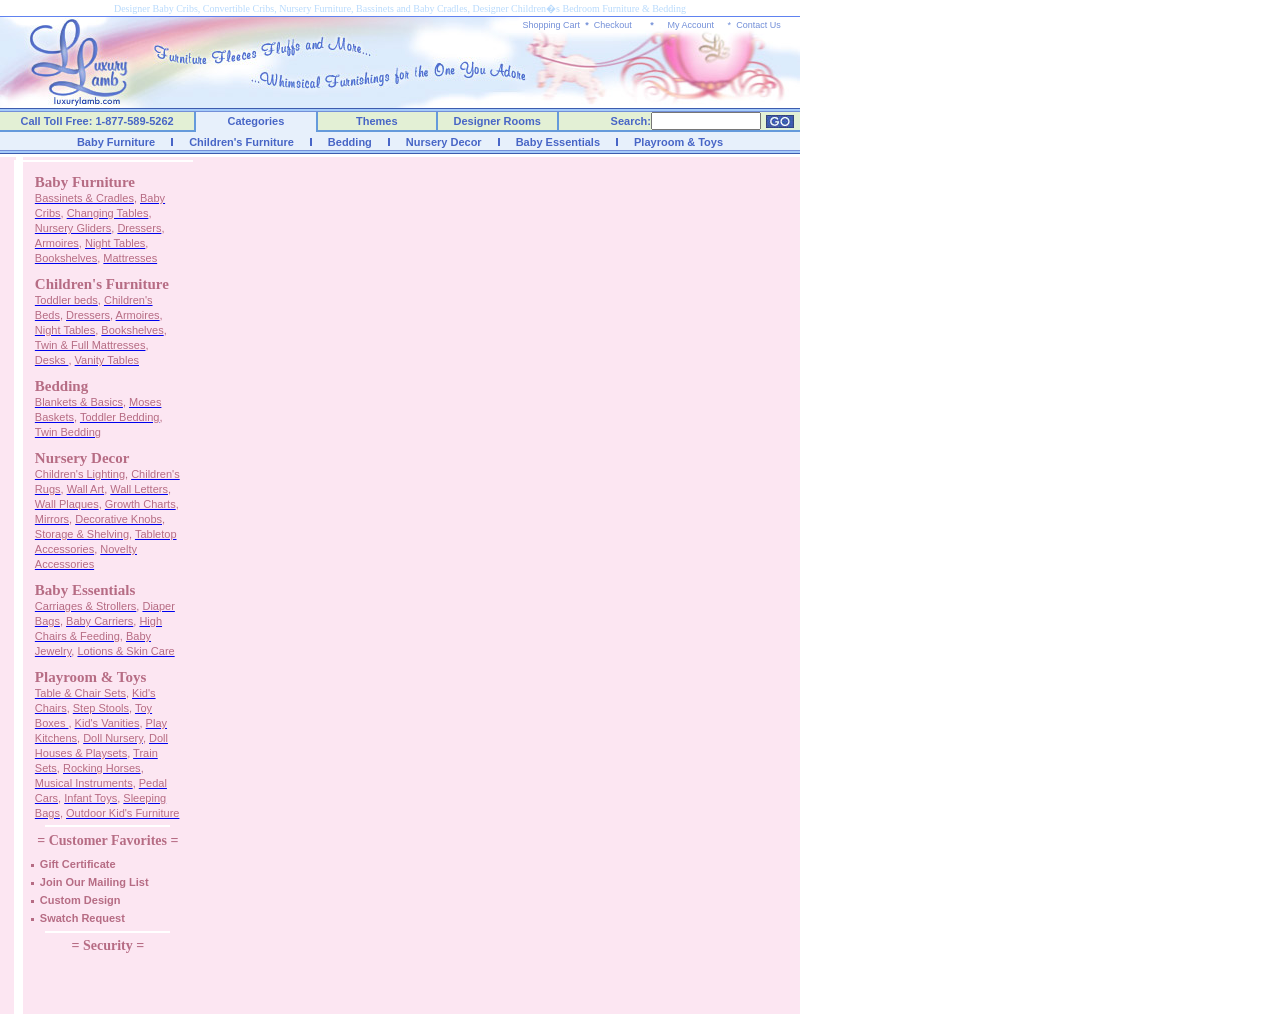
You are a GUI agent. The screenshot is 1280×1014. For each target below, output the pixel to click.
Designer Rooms (496, 121)
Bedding (350, 142)
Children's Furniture (241, 142)
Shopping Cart (552, 25)
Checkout (613, 25)
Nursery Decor (444, 142)
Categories (256, 121)
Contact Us (758, 25)
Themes (377, 121)
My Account (690, 25)
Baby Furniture (116, 142)
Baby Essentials (558, 142)
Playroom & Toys (678, 142)
